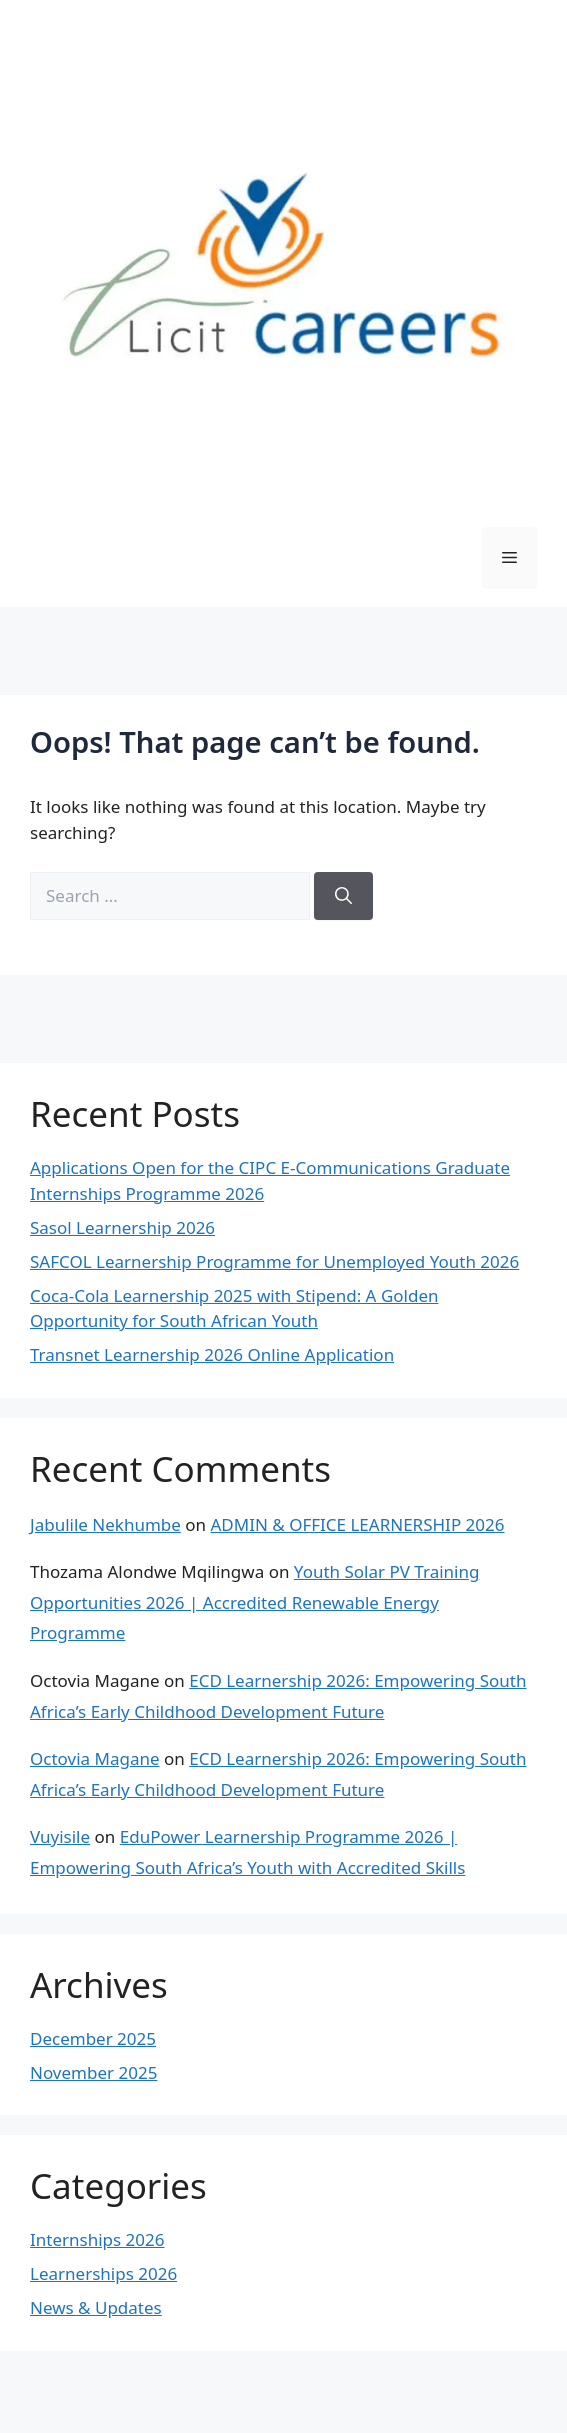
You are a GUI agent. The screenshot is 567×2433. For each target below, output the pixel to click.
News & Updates (96, 2307)
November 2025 (93, 2072)
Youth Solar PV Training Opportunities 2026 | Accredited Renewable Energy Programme (254, 1602)
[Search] (343, 896)
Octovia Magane (95, 1758)
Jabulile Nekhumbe (105, 1524)
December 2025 (93, 2038)
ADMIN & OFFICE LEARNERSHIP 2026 (357, 1524)
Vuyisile (60, 1836)
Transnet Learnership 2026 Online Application (212, 1354)
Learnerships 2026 (103, 2273)
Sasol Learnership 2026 (122, 1227)
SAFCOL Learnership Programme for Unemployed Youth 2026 (274, 1261)
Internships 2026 (97, 2239)
